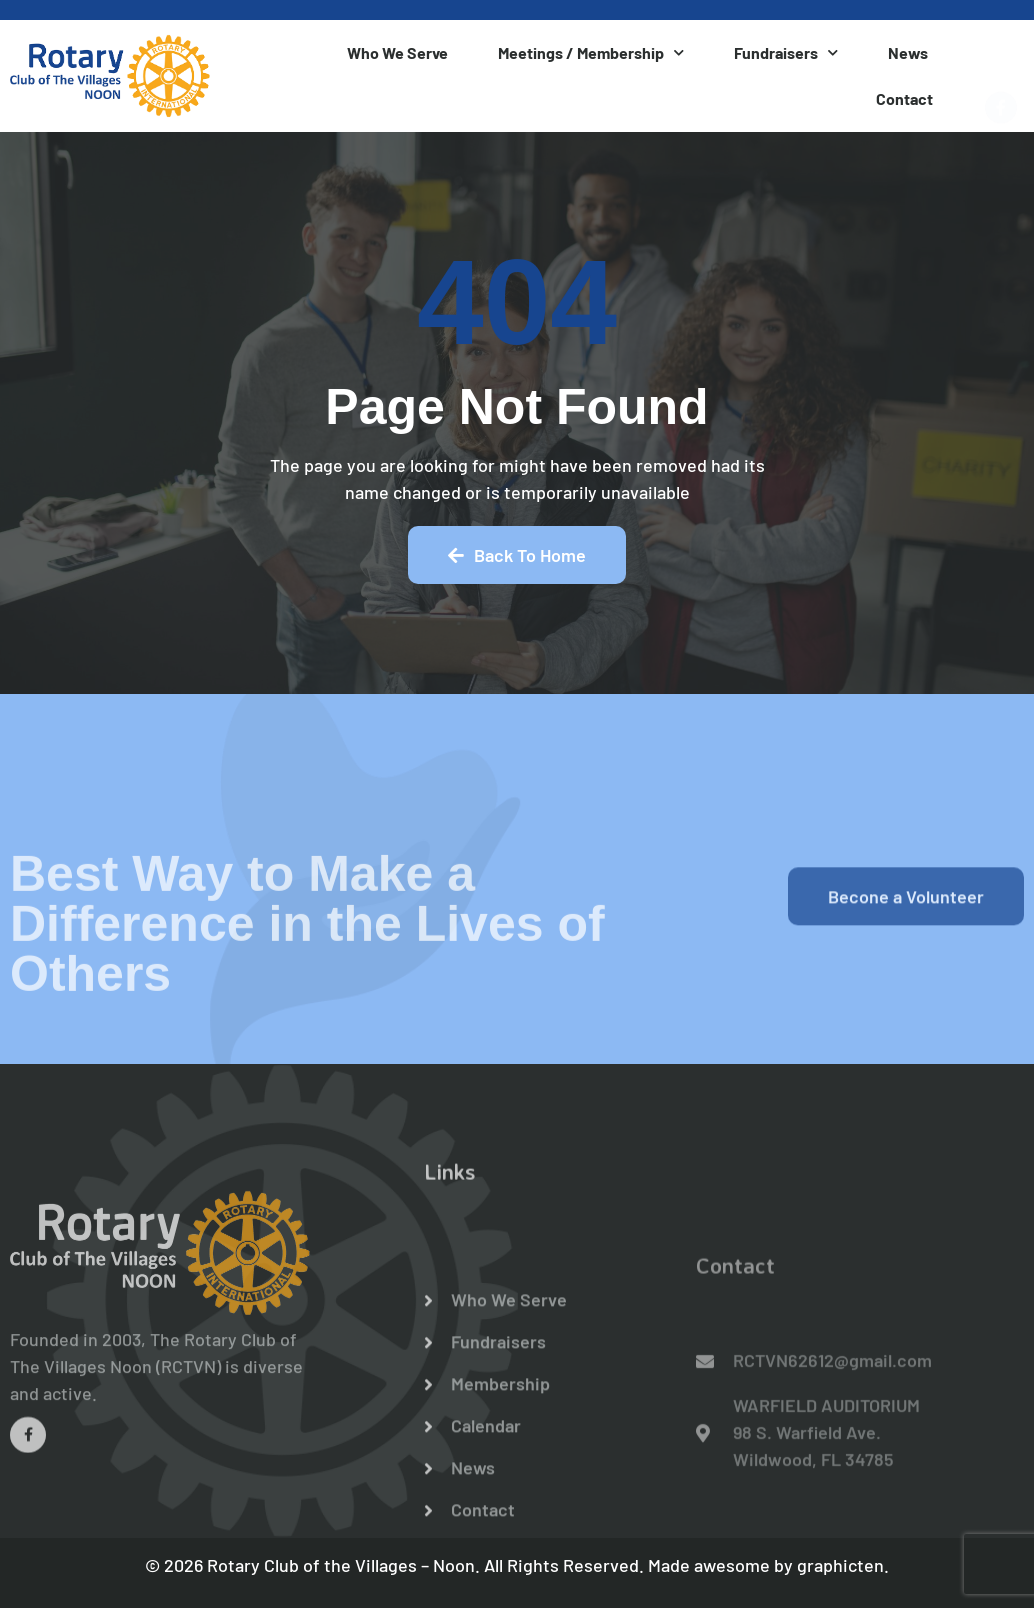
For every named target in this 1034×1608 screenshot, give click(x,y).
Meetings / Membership (591, 52)
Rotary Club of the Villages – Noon (341, 1565)
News (908, 52)
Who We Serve (397, 52)
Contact (904, 98)
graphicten (840, 1565)
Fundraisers (786, 52)
